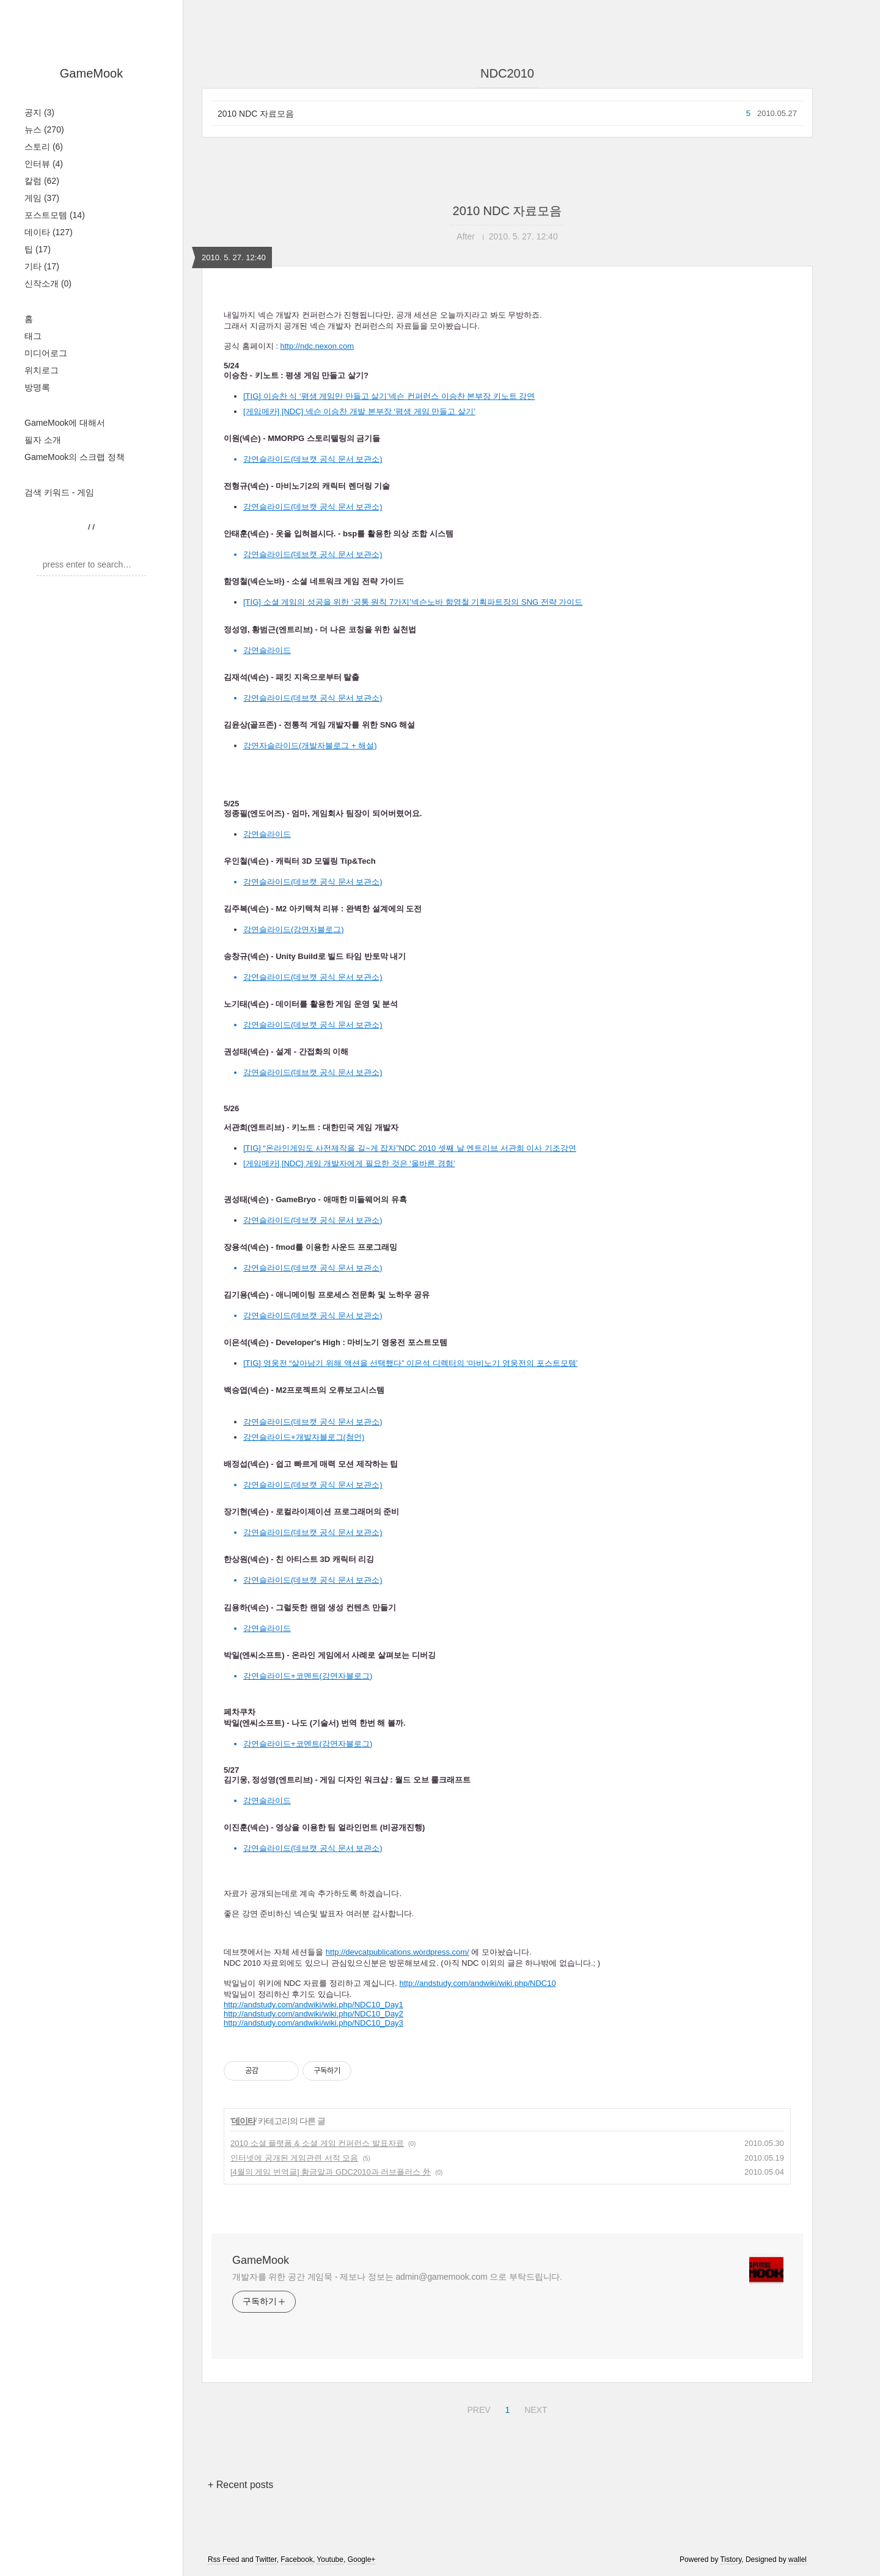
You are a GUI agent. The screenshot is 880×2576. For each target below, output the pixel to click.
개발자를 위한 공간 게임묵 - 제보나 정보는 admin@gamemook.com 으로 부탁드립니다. (397, 2277)
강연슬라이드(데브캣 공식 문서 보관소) (313, 506)
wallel (797, 2559)
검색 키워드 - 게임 (59, 492)
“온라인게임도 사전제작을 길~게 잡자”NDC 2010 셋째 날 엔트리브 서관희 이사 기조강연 (419, 1148)
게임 (41, 198)
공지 (39, 112)
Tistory (731, 2559)
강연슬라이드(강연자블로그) (293, 929)
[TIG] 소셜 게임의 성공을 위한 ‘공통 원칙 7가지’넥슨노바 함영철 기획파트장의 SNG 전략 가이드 (412, 602)
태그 (33, 336)
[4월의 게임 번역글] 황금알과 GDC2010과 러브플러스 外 (330, 2171)
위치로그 (41, 370)
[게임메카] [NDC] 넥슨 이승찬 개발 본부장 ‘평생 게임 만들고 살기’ (359, 411)
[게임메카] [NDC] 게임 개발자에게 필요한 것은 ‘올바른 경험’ (349, 1163)
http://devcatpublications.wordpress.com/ (397, 1952)
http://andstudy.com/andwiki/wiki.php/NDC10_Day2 (313, 2013)
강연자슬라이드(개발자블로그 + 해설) (309, 745)
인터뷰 (43, 164)
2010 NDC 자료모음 (256, 114)
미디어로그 (45, 353)
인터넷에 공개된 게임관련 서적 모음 (294, 2157)
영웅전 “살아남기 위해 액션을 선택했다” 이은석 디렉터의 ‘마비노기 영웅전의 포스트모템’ (420, 1363)
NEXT (534, 2408)
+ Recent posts (240, 2484)
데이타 (48, 232)
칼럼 (41, 181)
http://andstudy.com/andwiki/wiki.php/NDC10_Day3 (313, 2022)
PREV (477, 2408)
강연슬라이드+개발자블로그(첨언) (303, 1437)
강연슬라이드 (267, 834)
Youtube (330, 2559)
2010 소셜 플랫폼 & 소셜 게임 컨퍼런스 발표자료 (317, 2143)
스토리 (43, 146)
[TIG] (253, 1148)
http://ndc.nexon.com (317, 346)
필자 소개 (42, 440)
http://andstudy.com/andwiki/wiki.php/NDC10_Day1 (313, 2004)
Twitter (266, 2559)
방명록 (37, 387)
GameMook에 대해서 (64, 423)
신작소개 (48, 283)
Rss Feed (223, 2559)
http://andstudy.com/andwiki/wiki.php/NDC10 (477, 1983)
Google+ (362, 2559)
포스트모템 (54, 215)
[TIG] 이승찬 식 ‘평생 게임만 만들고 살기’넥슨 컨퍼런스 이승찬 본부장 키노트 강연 (389, 396)
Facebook (296, 2559)
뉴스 (44, 129)
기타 (41, 266)
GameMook (91, 73)
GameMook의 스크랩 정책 (74, 457)
